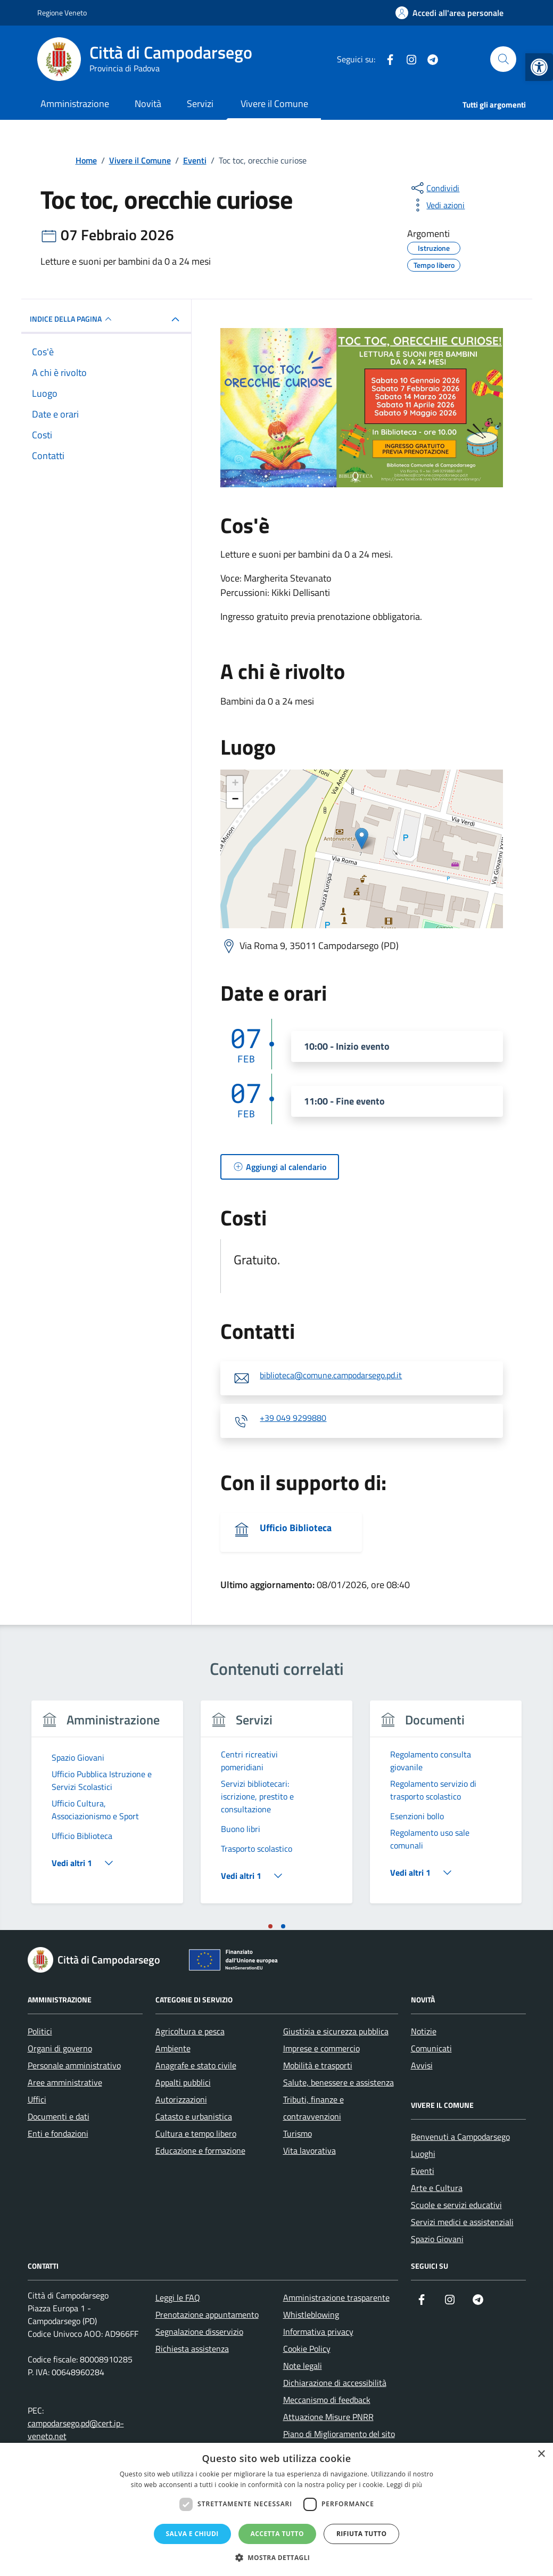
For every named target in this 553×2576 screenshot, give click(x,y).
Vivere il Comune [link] (274, 103)
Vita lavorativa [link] (309, 2150)
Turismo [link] (297, 2133)
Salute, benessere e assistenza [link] (338, 2082)
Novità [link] (148, 103)
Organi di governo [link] (60, 2048)
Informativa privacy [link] (318, 2331)
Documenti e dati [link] (58, 2116)
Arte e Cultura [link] (437, 2187)
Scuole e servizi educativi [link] (456, 2204)
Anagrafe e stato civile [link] (195, 2065)
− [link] (235, 800)
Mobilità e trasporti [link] (317, 2065)
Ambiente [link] (173, 2048)
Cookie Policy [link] (307, 2348)
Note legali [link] (302, 2365)
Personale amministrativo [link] (74, 2065)
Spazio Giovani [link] (437, 2238)
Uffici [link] (37, 2099)
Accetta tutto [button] (277, 2533)
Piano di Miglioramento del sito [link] (339, 2433)
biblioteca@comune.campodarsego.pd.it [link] (331, 1375)
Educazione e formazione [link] (200, 2150)
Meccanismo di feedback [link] (326, 2399)
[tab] (270, 1926)
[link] (539, 67)
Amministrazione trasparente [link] (336, 2297)
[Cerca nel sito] (503, 59)
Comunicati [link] (431, 2048)
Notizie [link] (423, 2031)
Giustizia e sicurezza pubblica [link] (336, 2031)
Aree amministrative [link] (65, 2082)
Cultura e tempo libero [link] (195, 2133)
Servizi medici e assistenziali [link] (462, 2221)
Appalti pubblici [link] (183, 2082)
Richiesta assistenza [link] (192, 2348)
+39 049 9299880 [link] (293, 1418)
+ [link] (235, 784)
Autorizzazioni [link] (181, 2099)
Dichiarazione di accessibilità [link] (334, 2382)
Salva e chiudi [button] (192, 2533)
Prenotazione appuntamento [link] (207, 2314)
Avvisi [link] (422, 2065)
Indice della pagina (72, 319)
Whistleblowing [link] (311, 2314)
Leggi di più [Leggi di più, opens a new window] (404, 2484)
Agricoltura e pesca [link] (190, 2031)
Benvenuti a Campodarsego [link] (460, 2136)
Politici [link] (40, 2031)
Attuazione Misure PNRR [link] (328, 2416)
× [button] (541, 2454)
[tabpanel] (107, 1808)
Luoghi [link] (423, 2153)
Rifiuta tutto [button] (361, 2533)
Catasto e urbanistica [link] (193, 2116)
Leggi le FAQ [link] (177, 2297)
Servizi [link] (200, 103)
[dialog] (276, 2509)
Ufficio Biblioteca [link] (296, 1528)
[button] (276, 2557)
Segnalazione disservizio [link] (199, 2331)
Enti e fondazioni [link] (58, 2133)
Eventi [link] (422, 2170)
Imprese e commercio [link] (321, 2048)
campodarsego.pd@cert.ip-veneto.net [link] (76, 2429)
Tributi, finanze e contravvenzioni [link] (313, 2108)
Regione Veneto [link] (62, 12)
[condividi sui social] (434, 188)
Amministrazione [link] (74, 103)
